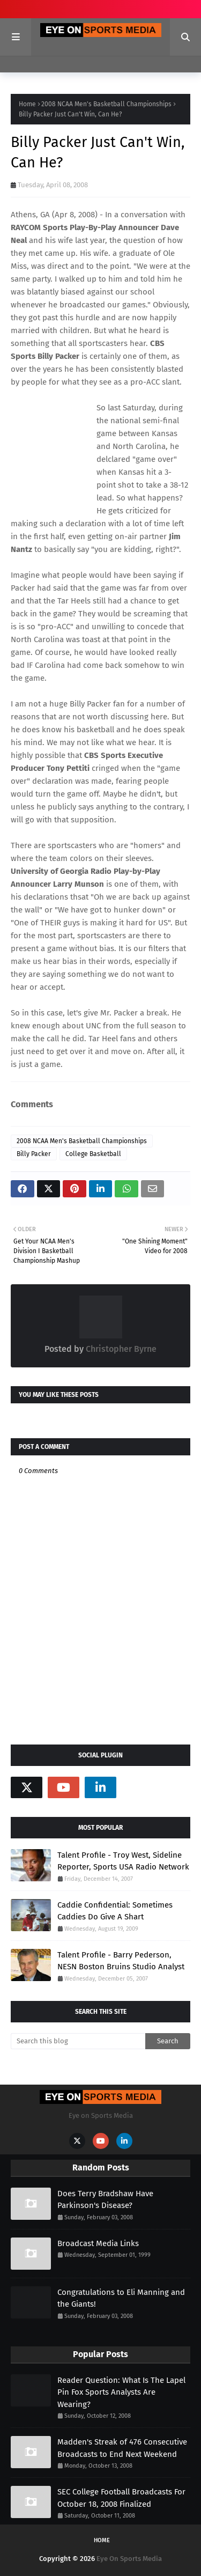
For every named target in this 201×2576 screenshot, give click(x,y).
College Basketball (93, 1154)
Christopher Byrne (120, 1349)
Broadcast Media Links (98, 2243)
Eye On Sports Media (129, 2559)
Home (27, 104)
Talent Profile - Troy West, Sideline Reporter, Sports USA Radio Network (123, 1861)
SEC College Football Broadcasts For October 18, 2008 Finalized (121, 2498)
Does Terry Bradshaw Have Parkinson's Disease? (105, 2200)
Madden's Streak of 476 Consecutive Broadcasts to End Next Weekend (122, 2448)
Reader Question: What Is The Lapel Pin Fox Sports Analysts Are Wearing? (121, 2392)
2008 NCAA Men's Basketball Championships (106, 104)
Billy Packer (34, 1154)
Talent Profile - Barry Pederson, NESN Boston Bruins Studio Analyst (120, 1961)
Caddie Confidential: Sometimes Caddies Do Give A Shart (115, 1911)
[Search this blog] (78, 2041)
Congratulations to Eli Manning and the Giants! (121, 2298)
